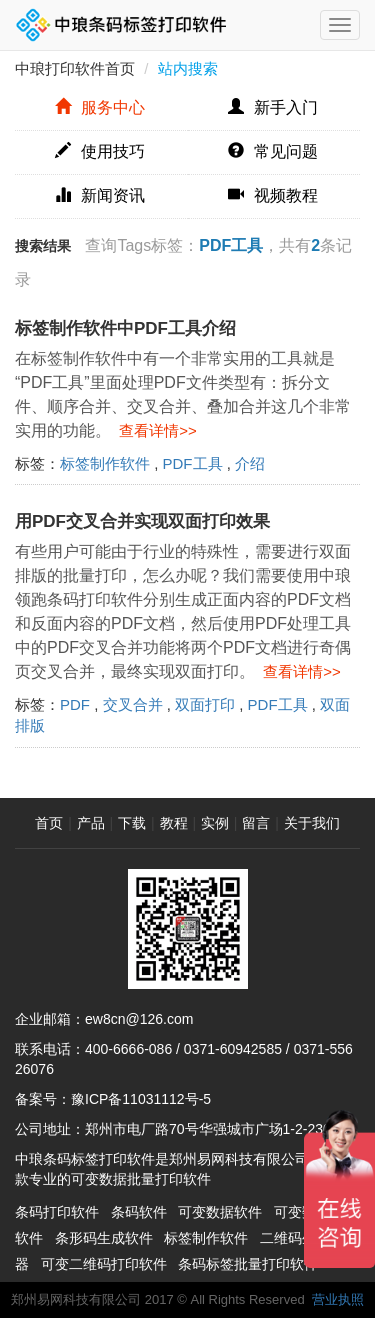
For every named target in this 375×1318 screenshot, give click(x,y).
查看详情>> (154, 430)
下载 (132, 823)
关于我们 (312, 823)
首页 (49, 823)
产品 (91, 823)
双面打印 (205, 704)
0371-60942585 (233, 1049)
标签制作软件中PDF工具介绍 (125, 328)
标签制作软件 (105, 463)
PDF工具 (193, 463)
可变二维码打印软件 (104, 1264)
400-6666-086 (128, 1049)
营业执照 (338, 1299)
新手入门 (273, 107)
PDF (75, 704)
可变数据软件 (220, 1212)
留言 (256, 823)
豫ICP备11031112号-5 (141, 1099)
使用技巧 (100, 151)
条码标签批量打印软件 (248, 1264)
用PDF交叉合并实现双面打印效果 (142, 521)
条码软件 (139, 1212)
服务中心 (100, 107)
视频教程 (273, 195)
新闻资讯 (100, 195)
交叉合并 (133, 704)
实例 (215, 823)
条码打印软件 (57, 1212)
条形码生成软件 (104, 1238)
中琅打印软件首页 (75, 68)
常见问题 (273, 151)
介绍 (250, 463)
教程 (174, 823)
